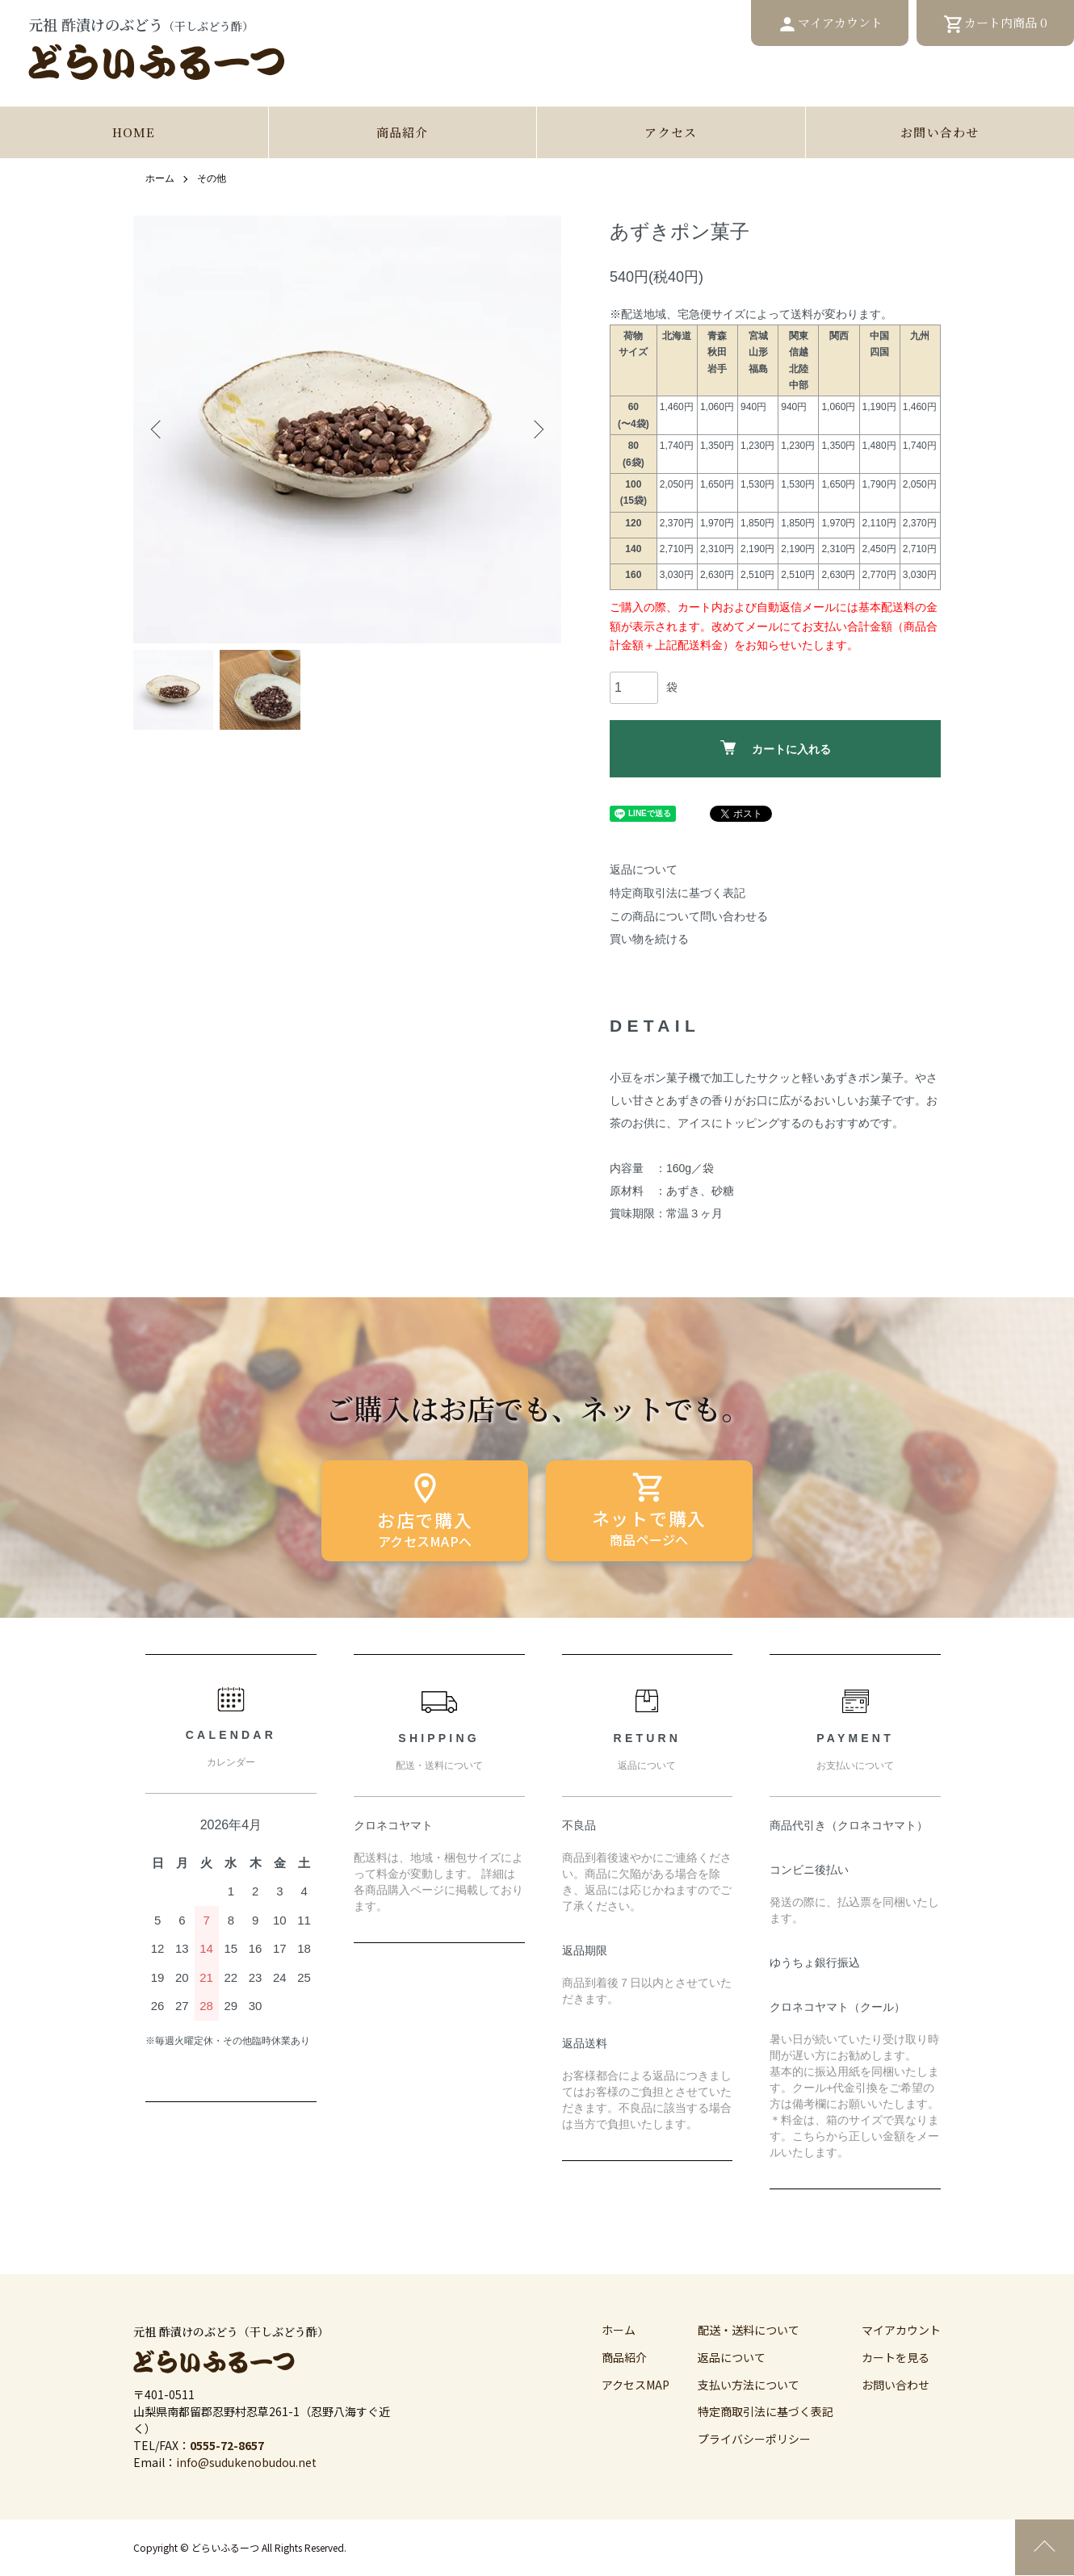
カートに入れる (775, 748)
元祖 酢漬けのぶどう (156, 48)
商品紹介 (402, 132)
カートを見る (895, 2358)
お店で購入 (424, 1506)
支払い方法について (748, 2385)
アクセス (670, 132)
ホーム (159, 179)
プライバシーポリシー (754, 2439)
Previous (157, 429)
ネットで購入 (649, 1505)
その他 (211, 179)
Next (537, 429)
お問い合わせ (939, 132)
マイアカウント (901, 2331)
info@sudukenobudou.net (246, 2463)
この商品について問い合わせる (689, 916)
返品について (644, 870)
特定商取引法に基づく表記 (677, 892)
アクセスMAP (635, 2385)
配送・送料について (748, 2331)
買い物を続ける (649, 939)
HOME (133, 132)
